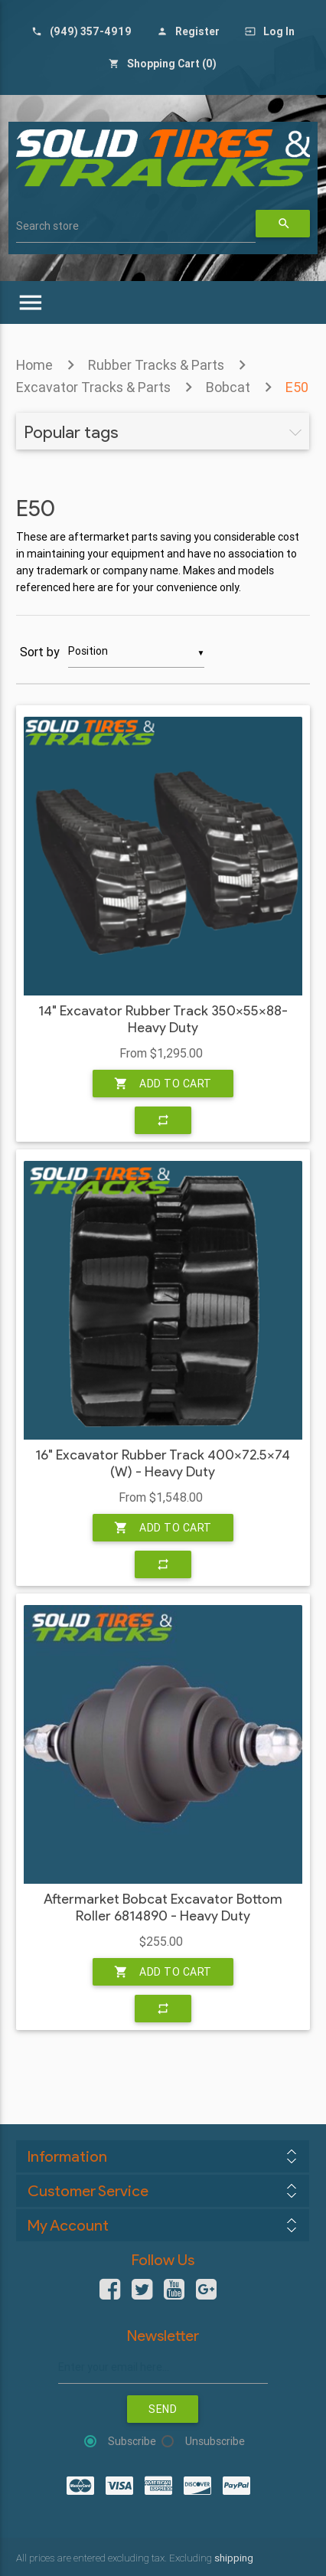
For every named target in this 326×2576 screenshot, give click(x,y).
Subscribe (132, 2441)
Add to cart (163, 1083)
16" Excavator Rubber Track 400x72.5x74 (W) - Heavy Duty (162, 1463)
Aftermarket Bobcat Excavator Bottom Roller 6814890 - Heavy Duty (163, 1907)
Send (162, 2409)
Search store (47, 226)
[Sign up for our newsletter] (163, 2367)
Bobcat (228, 387)
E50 (296, 387)
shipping (233, 2558)
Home (34, 365)
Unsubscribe (215, 2441)
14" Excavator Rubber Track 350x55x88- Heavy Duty (163, 1019)
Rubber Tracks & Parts (156, 365)
